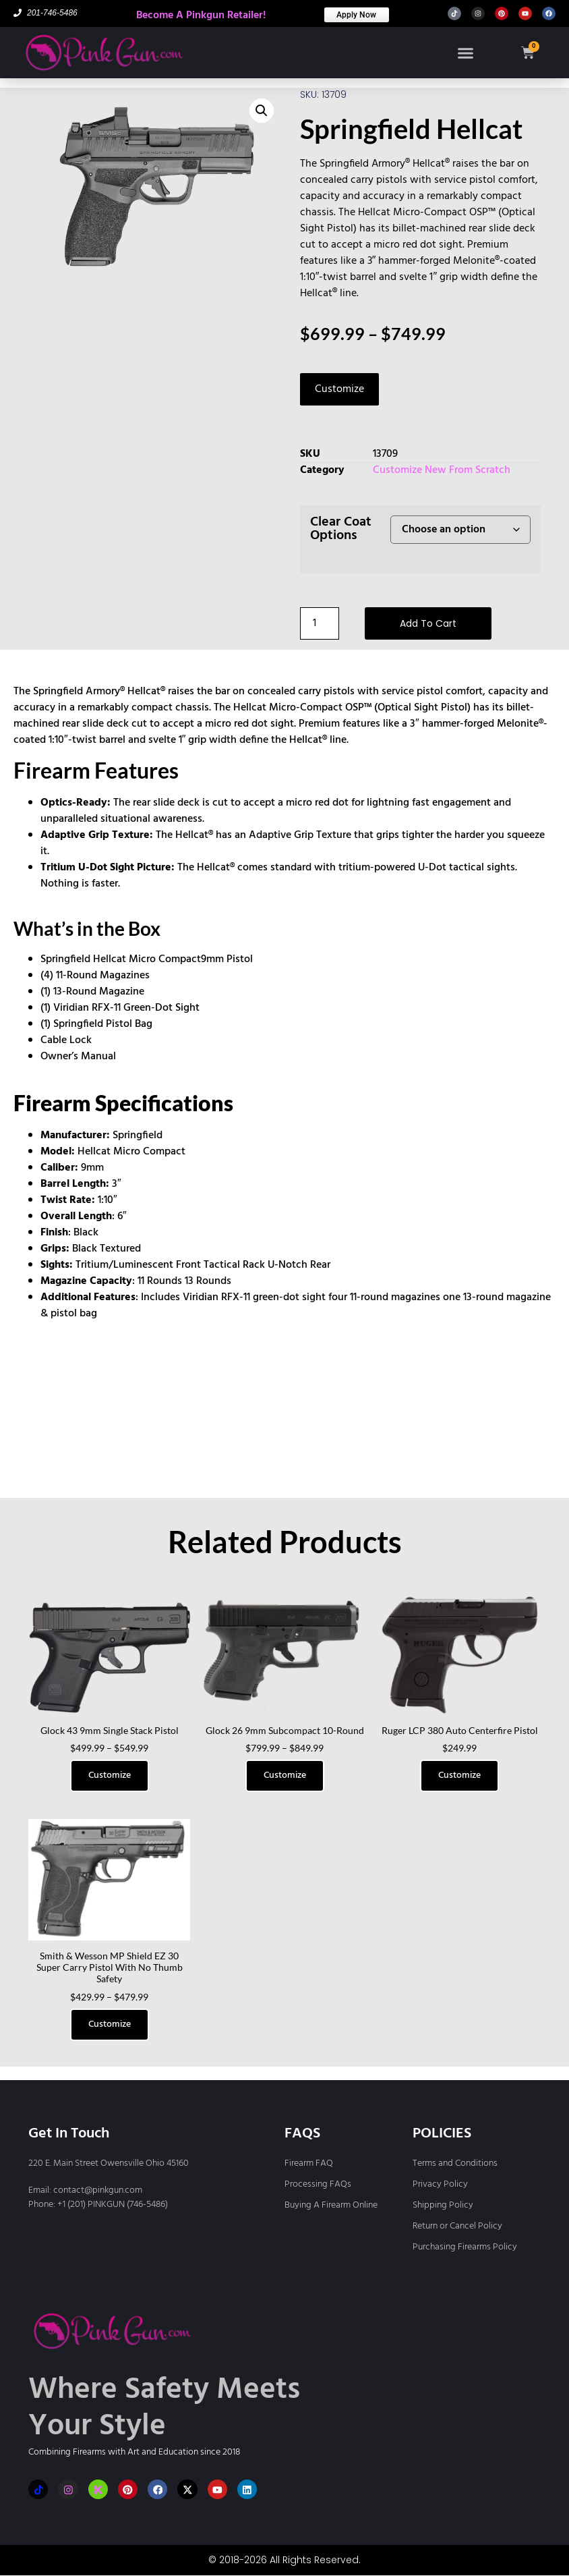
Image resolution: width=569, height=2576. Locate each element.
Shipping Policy (443, 2205)
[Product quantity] (319, 623)
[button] (464, 52)
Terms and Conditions (455, 2163)
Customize (339, 389)
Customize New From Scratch (441, 470)
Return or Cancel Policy (457, 2226)
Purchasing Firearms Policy (465, 2247)
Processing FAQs (317, 2184)
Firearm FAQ (308, 2163)
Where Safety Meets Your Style (164, 2408)
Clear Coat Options (340, 528)
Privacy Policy (440, 2184)
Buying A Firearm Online (331, 2205)
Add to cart (428, 623)
